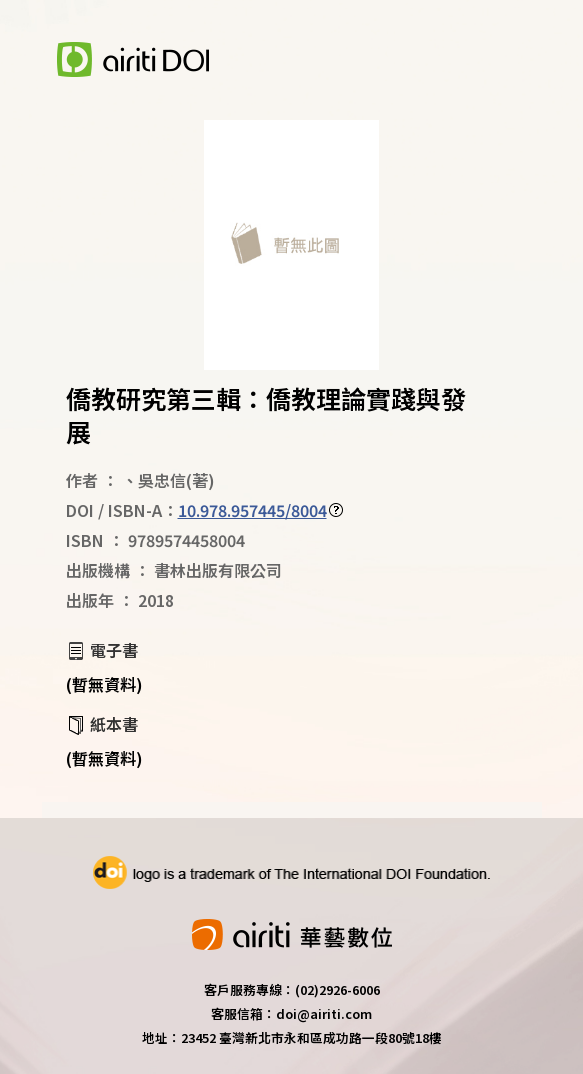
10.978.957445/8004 (252, 510)
